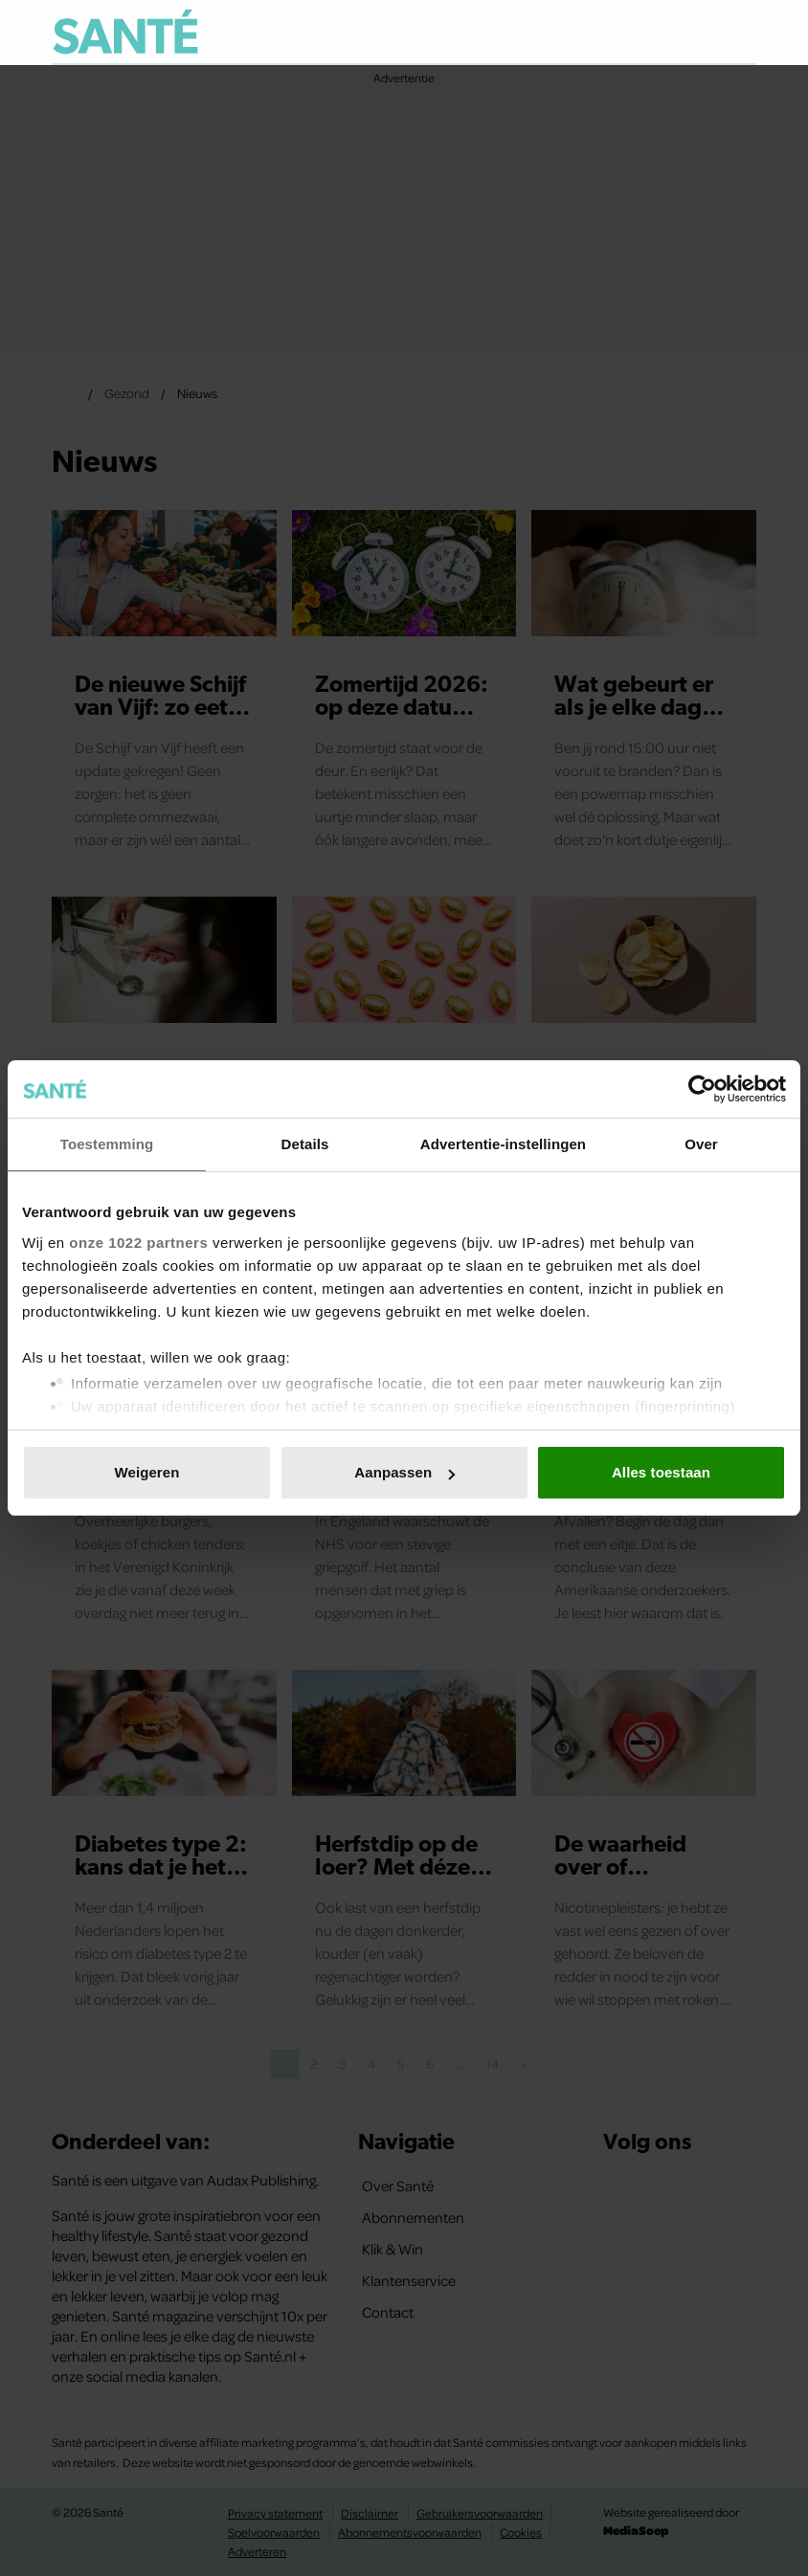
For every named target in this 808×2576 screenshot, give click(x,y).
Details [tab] (305, 1144)
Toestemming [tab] (107, 1144)
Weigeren (146, 1472)
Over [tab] (701, 1144)
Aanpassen (404, 1472)
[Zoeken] (741, 32)
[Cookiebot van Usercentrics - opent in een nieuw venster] (702, 1089)
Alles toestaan (661, 1472)
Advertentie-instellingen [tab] (503, 1144)
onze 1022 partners (138, 1242)
